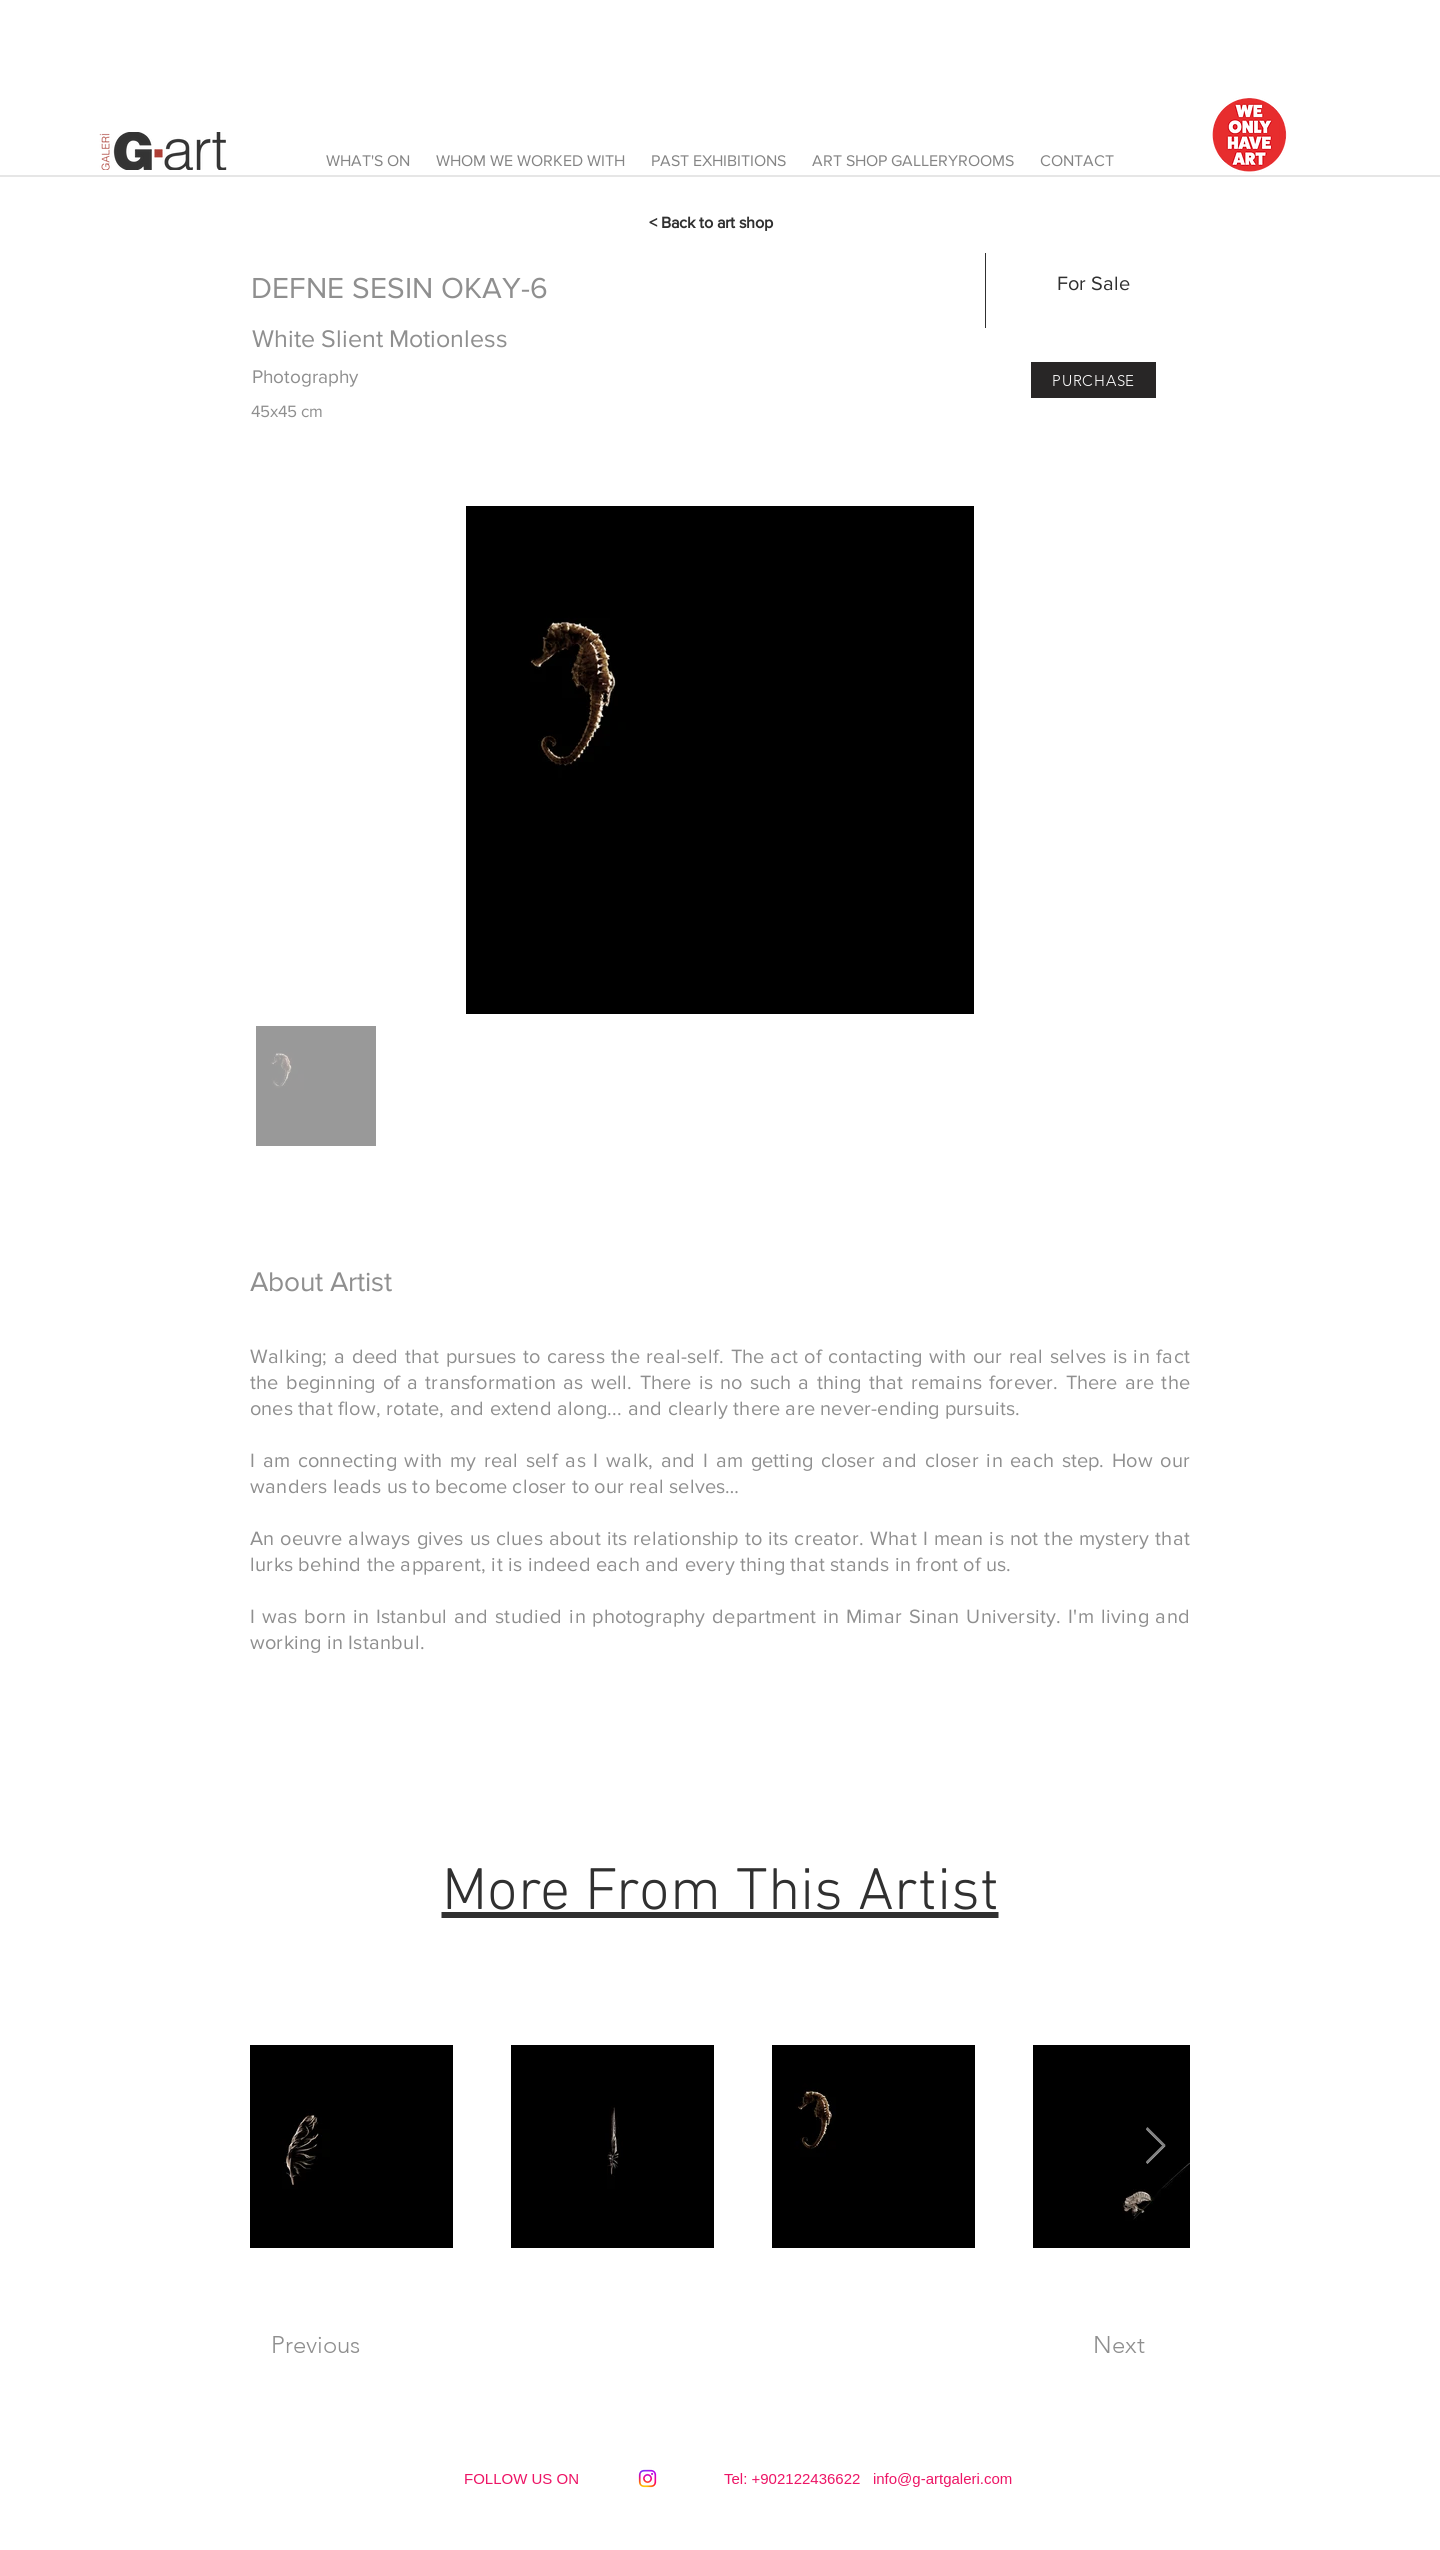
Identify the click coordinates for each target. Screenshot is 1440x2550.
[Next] (1119, 2345)
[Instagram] (647, 2478)
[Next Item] (1155, 2146)
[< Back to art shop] (720, 223)
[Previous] (315, 2345)
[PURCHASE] (1093, 380)
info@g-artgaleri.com (942, 2478)
